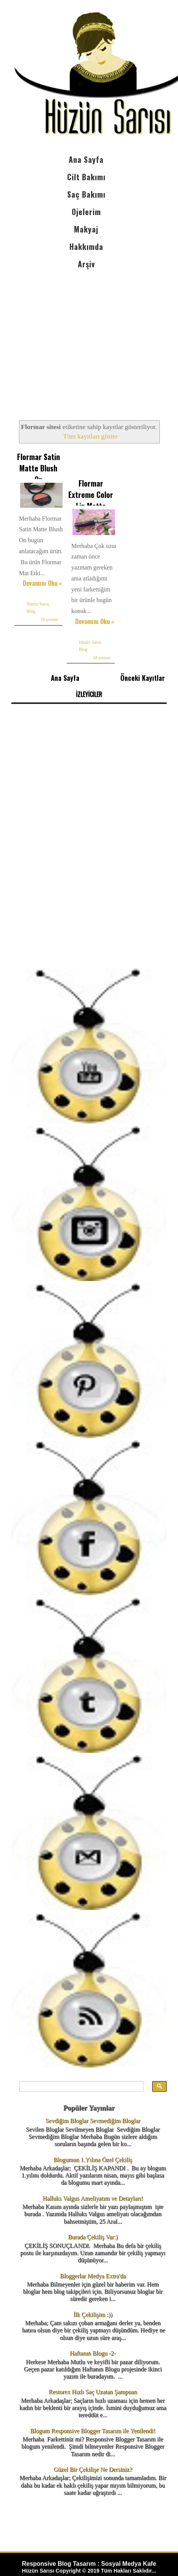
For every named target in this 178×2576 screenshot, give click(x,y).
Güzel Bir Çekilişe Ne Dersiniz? (93, 2469)
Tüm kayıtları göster (90, 436)
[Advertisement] (88, 338)
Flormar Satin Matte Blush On (38, 468)
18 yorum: (102, 657)
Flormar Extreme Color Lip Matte (90, 494)
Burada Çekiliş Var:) (93, 2237)
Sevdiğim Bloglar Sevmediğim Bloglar (92, 2120)
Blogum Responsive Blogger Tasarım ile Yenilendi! (92, 2431)
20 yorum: (50, 619)
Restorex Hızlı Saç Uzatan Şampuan (93, 2392)
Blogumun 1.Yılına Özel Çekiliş (93, 2159)
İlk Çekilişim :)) (92, 2314)
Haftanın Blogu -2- (93, 2353)
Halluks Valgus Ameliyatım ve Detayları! (93, 2198)
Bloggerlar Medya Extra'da (93, 2276)
